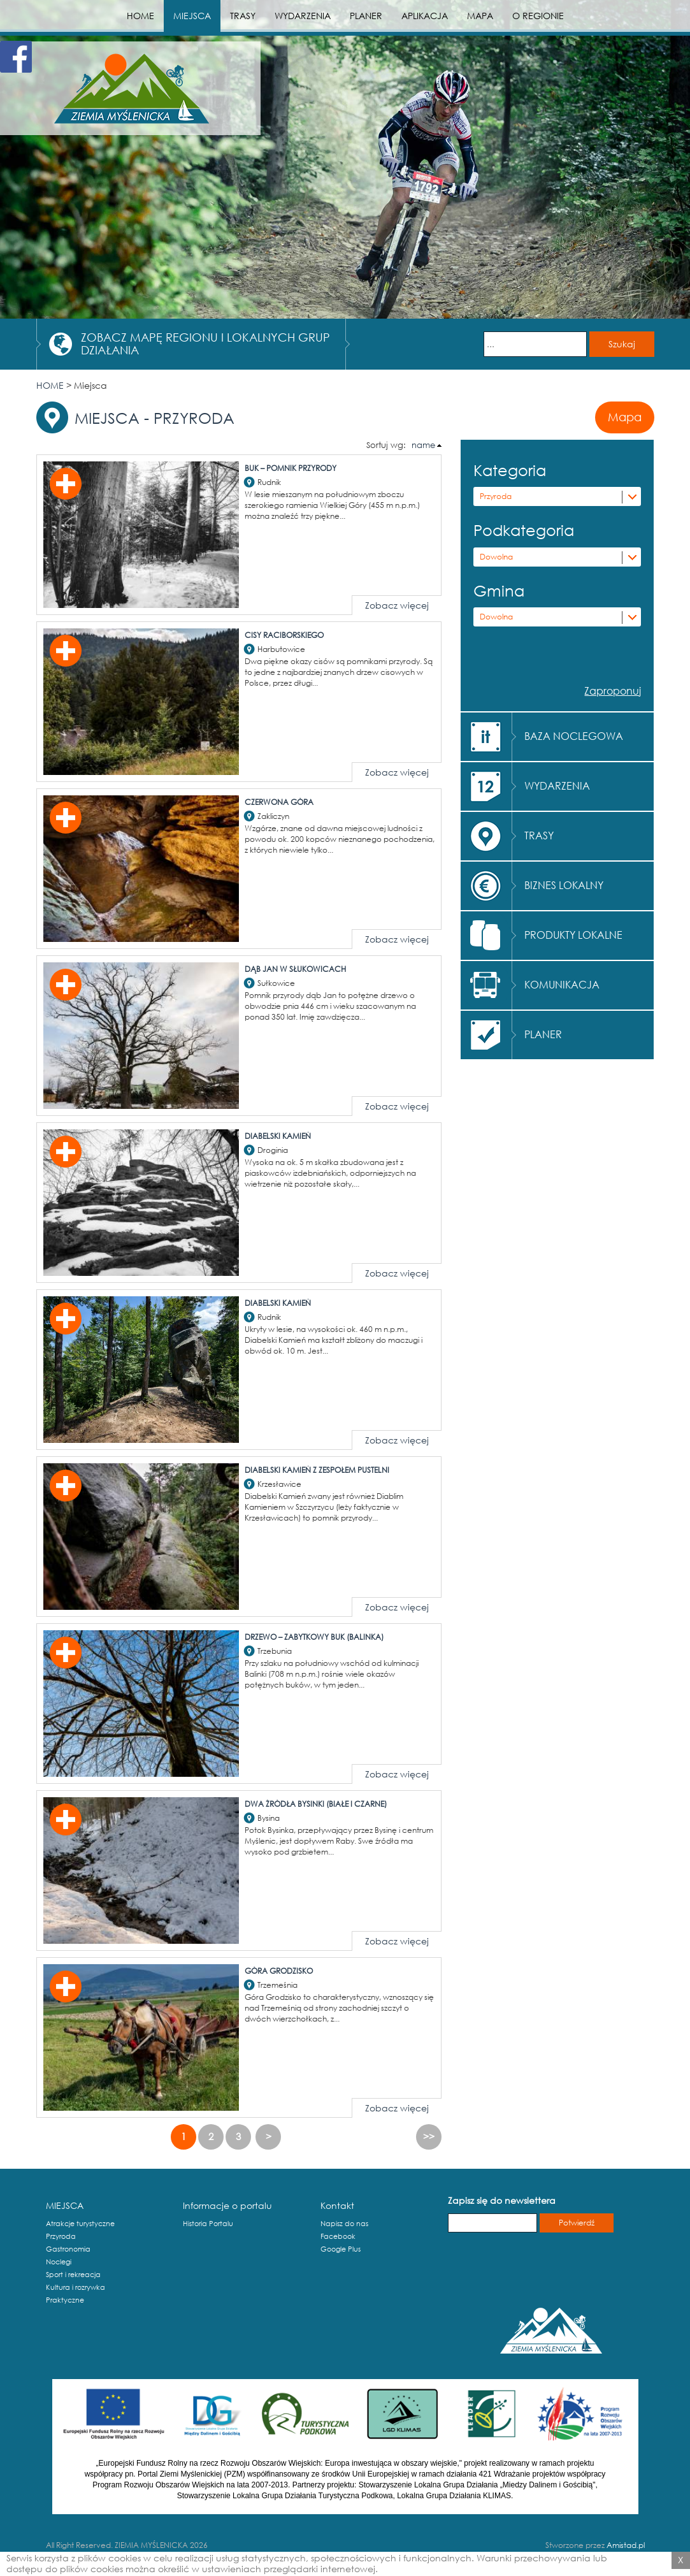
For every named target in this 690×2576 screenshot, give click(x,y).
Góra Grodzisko (279, 1970)
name (423, 445)
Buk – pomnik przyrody (290, 468)
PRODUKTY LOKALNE (573, 934)
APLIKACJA (424, 16)
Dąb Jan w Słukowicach (295, 969)
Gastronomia (68, 2249)
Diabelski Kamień (278, 1136)
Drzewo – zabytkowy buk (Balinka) (314, 1637)
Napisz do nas (344, 2223)
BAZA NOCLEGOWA (573, 735)
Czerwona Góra (279, 802)
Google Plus (340, 2249)
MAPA (480, 16)
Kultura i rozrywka (75, 2287)
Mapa (625, 417)
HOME (140, 16)
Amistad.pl (626, 2545)
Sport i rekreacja (73, 2274)
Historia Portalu (208, 2223)
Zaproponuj (612, 690)
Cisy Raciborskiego (284, 635)
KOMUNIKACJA (562, 984)
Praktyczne (65, 2300)
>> (429, 2136)
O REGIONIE (538, 16)
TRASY (242, 16)
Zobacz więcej (397, 605)
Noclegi (58, 2262)
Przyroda (496, 496)
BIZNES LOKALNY (563, 885)
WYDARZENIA (303, 16)
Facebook (338, 2236)
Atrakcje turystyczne (80, 2223)
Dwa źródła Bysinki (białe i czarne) (316, 1803)
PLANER (366, 16)
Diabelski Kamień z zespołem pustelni (317, 1470)
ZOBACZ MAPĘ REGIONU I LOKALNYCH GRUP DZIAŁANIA (205, 343)
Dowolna (496, 556)
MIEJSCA (192, 16)
